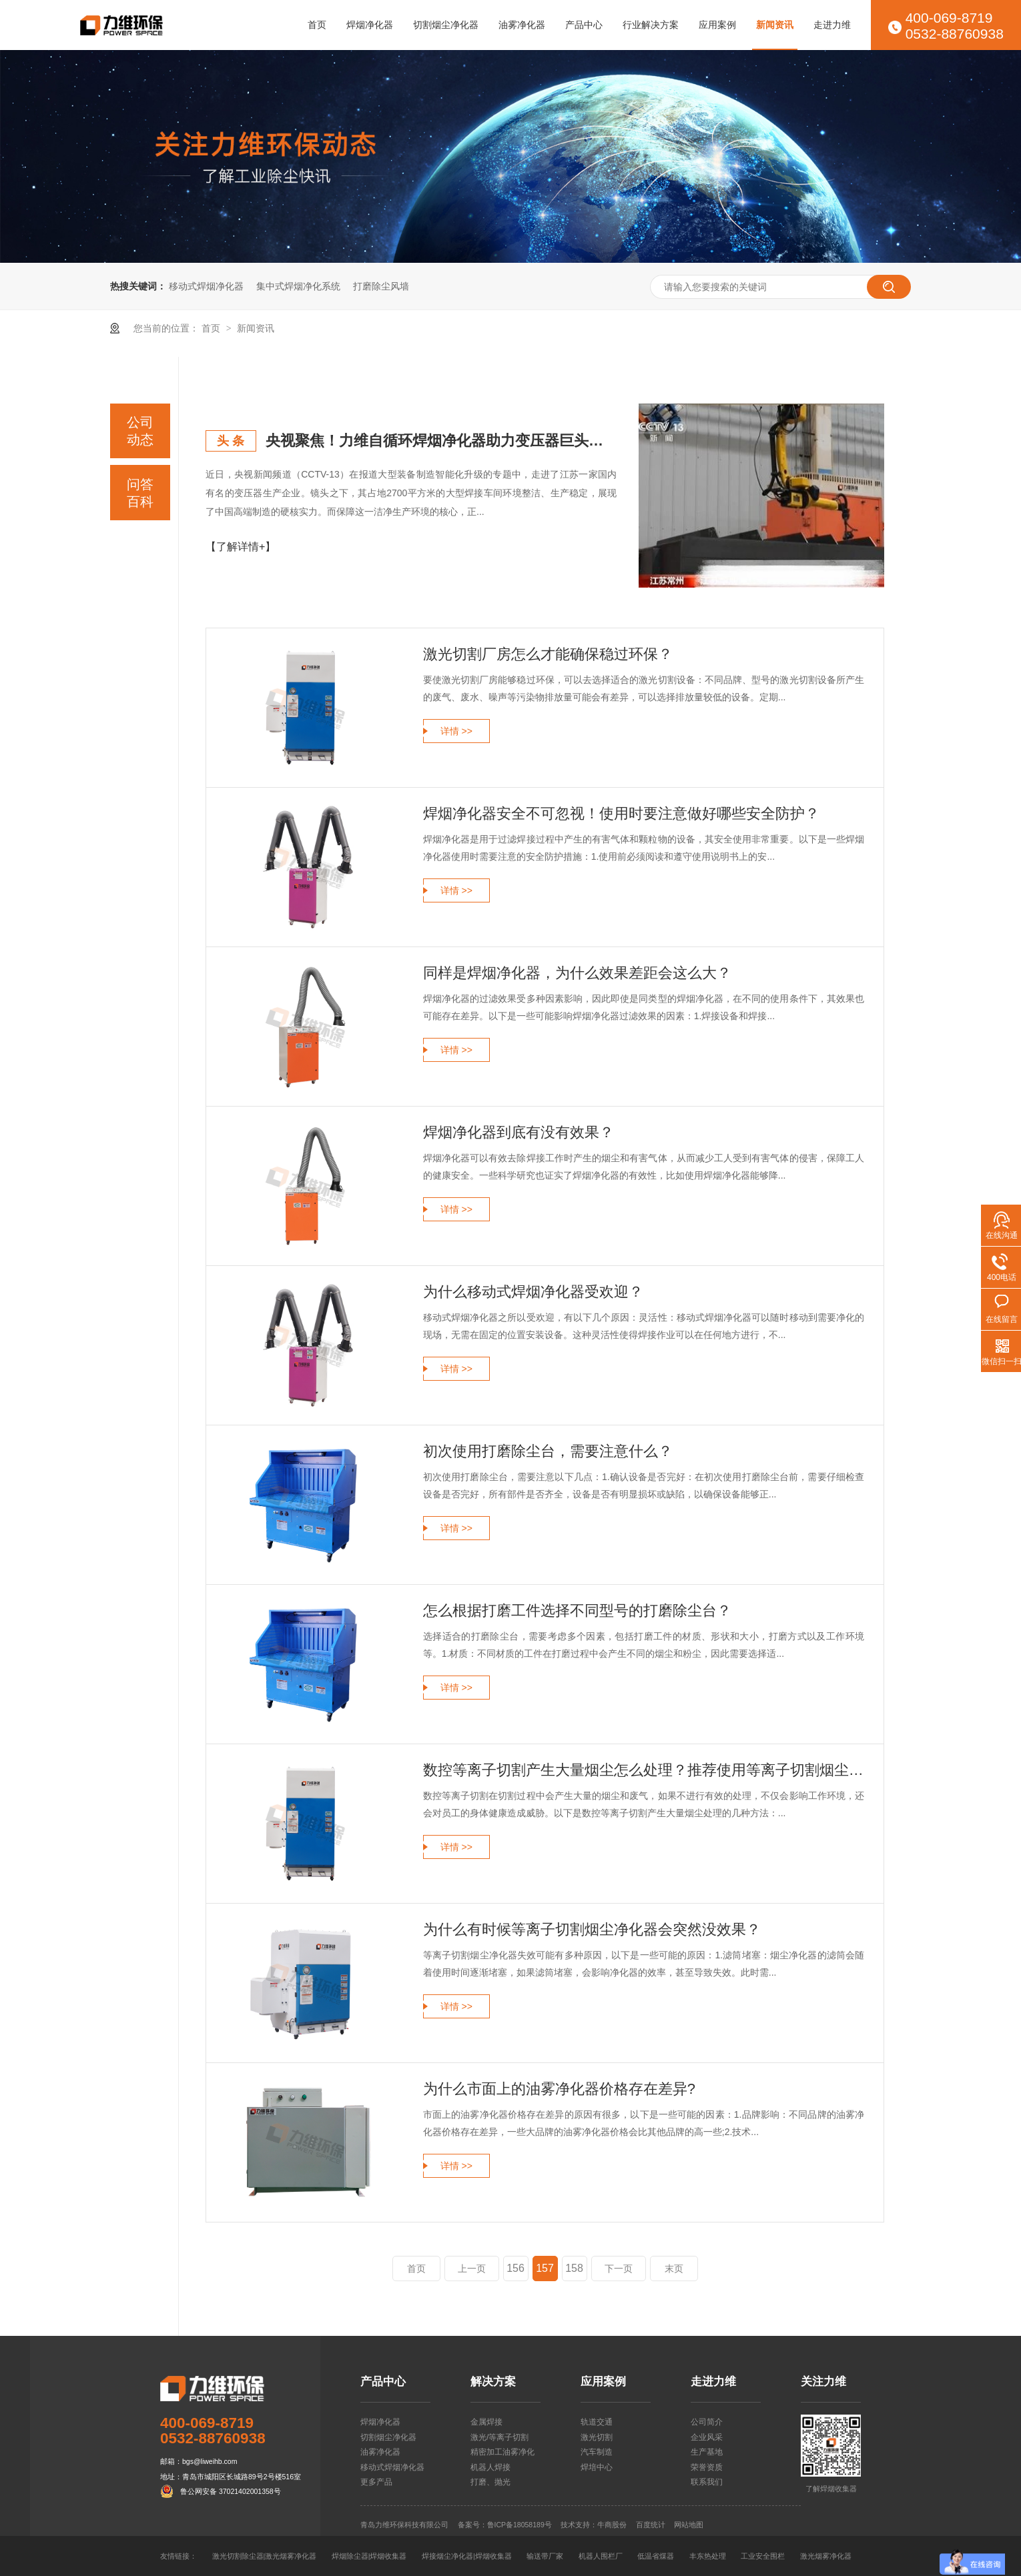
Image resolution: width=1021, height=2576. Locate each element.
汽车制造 (597, 2452)
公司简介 (707, 2422)
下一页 (619, 2268)
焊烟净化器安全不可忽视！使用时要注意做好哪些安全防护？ (621, 813)
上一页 (472, 2268)
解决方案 (493, 2381)
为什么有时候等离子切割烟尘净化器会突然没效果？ (592, 1929)
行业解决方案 (651, 25)
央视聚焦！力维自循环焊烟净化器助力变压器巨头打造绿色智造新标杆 (441, 440)
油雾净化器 (521, 25)
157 (545, 2268)
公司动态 (140, 431)
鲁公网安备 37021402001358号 (230, 2491)
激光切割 (597, 2437)
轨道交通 (597, 2422)
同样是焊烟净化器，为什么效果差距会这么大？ (577, 972)
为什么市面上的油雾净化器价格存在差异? (559, 2088)
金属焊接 (486, 2422)
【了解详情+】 (241, 546)
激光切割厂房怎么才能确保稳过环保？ (548, 654)
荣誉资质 (707, 2467)
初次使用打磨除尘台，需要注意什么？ (548, 1451)
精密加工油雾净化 (502, 2452)
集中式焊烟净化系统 (298, 286)
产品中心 (584, 25)
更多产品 (376, 2482)
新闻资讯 (774, 25)
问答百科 (140, 493)
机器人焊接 (490, 2467)
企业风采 (707, 2437)
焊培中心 (597, 2467)
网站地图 (688, 2525)
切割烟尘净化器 (445, 25)
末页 (674, 2268)
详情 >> (456, 731)
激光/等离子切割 (499, 2437)
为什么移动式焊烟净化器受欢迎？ (533, 1291)
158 (574, 2268)
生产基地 (707, 2452)
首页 (317, 25)
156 (515, 2268)
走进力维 (832, 25)
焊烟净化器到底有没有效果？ (518, 1132)
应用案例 (717, 25)
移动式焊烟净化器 (206, 286)
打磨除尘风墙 (381, 286)
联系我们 (707, 2482)
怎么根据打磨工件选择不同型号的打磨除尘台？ (577, 1610)
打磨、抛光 (490, 2482)
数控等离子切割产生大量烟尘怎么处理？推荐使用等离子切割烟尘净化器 (643, 1770)
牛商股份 (612, 2525)
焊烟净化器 (369, 25)
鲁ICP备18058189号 (519, 2525)
